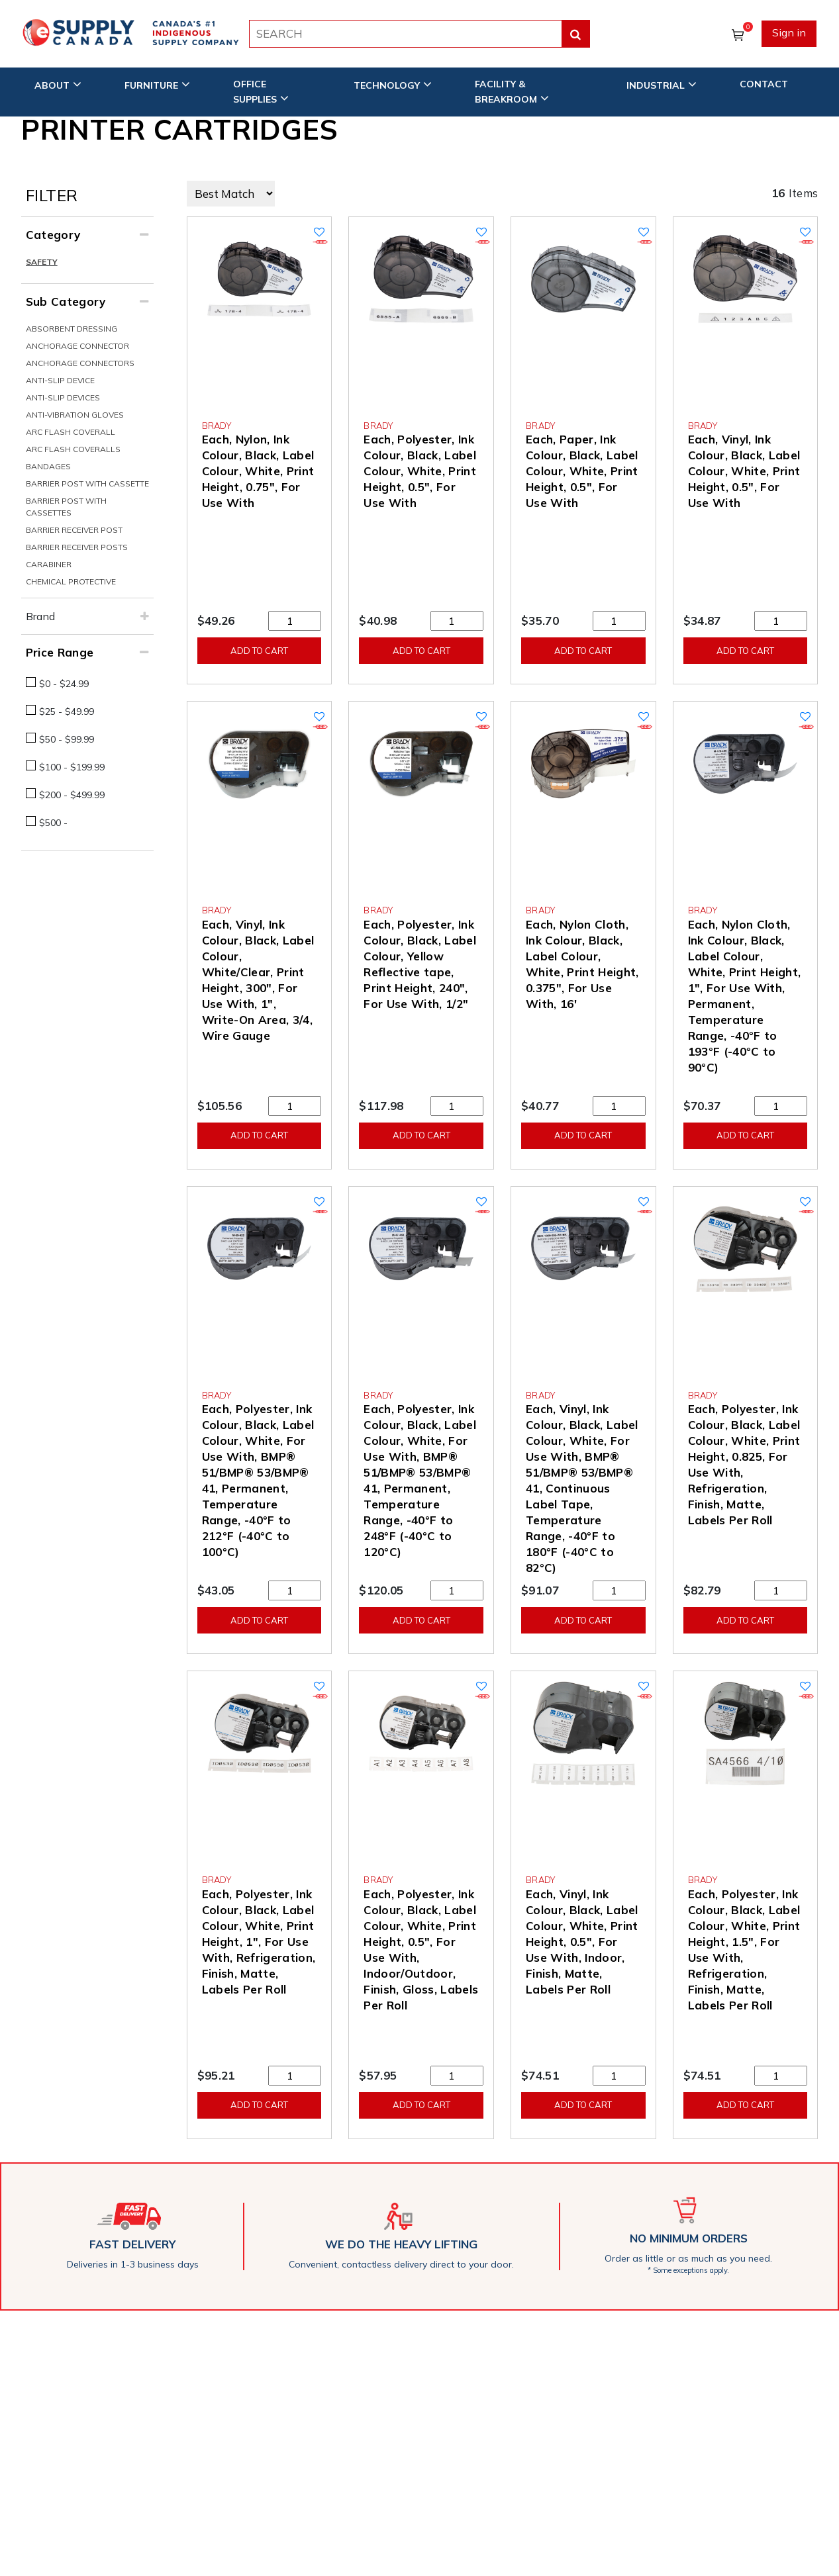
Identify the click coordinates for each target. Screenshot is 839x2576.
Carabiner (49, 564)
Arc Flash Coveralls (73, 449)
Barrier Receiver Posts (77, 547)
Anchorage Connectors (80, 363)
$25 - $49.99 (66, 711)
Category (53, 235)
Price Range (60, 652)
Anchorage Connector (77, 346)
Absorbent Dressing (71, 329)
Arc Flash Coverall (70, 432)
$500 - (53, 823)
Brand (40, 616)
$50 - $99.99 (66, 739)
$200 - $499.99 (72, 795)
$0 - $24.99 (64, 684)
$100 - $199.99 (72, 767)
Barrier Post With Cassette (87, 483)
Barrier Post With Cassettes (66, 507)
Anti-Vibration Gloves (75, 415)
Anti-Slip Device (60, 380)
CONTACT (764, 84)
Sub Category (66, 301)
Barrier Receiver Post (74, 530)
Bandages (48, 466)
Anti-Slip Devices (63, 397)
